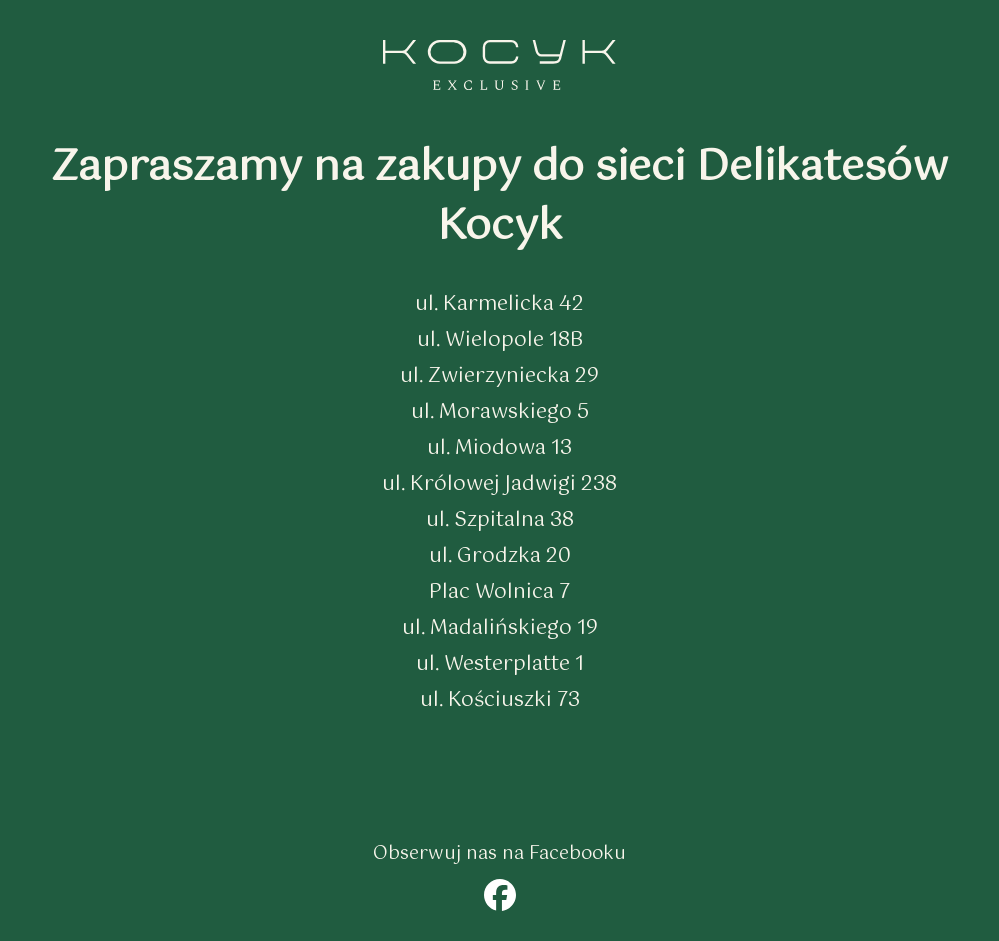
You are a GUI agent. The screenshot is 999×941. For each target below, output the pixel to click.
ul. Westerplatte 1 (500, 664)
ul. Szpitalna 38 (500, 520)
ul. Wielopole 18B (500, 340)
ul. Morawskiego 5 (500, 412)
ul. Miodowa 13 (499, 448)
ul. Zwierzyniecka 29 (499, 376)
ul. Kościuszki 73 (500, 700)
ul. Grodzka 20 (500, 556)
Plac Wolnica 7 (499, 592)
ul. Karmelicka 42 (499, 304)
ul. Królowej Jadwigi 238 (499, 484)
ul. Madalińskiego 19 (500, 628)
